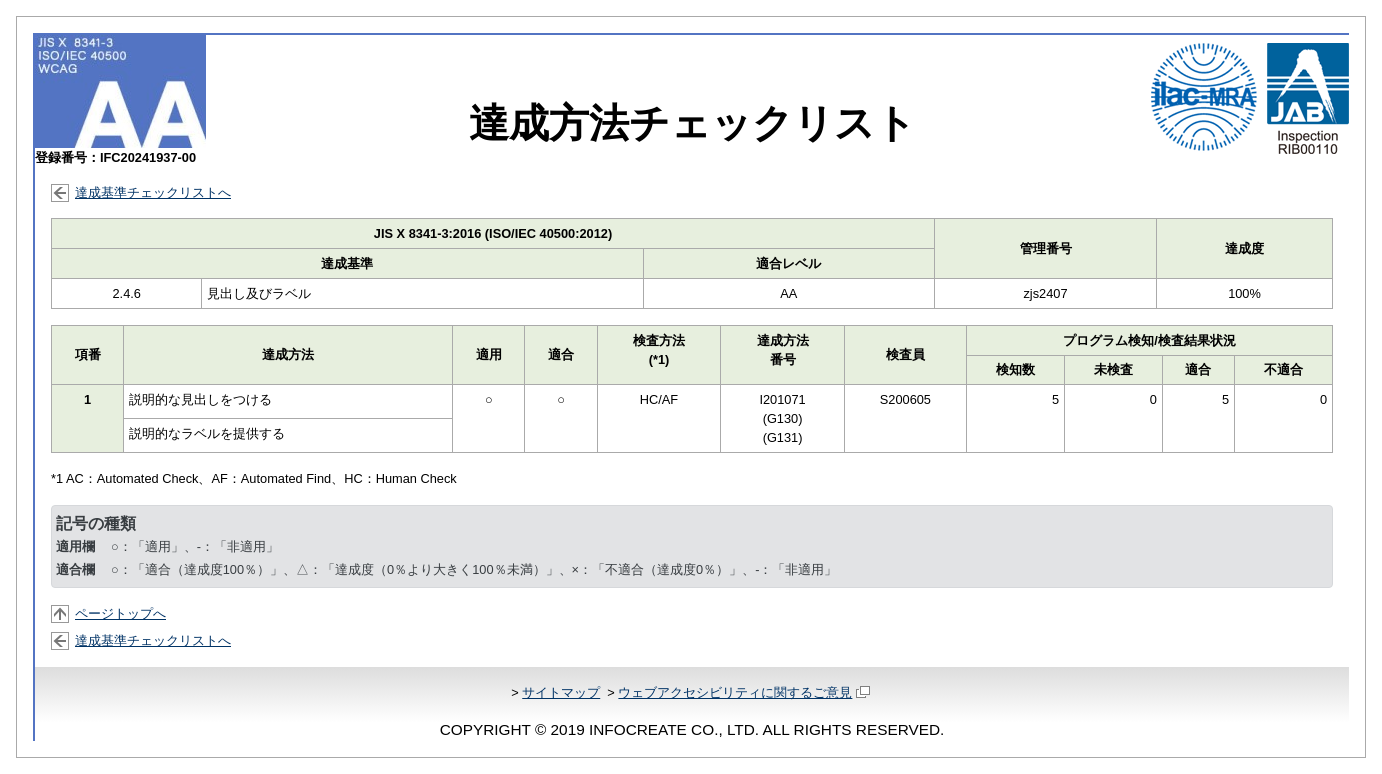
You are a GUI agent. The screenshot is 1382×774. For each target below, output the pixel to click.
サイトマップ (561, 692)
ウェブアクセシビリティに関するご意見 (743, 692)
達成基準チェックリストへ (153, 192)
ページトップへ (120, 613)
